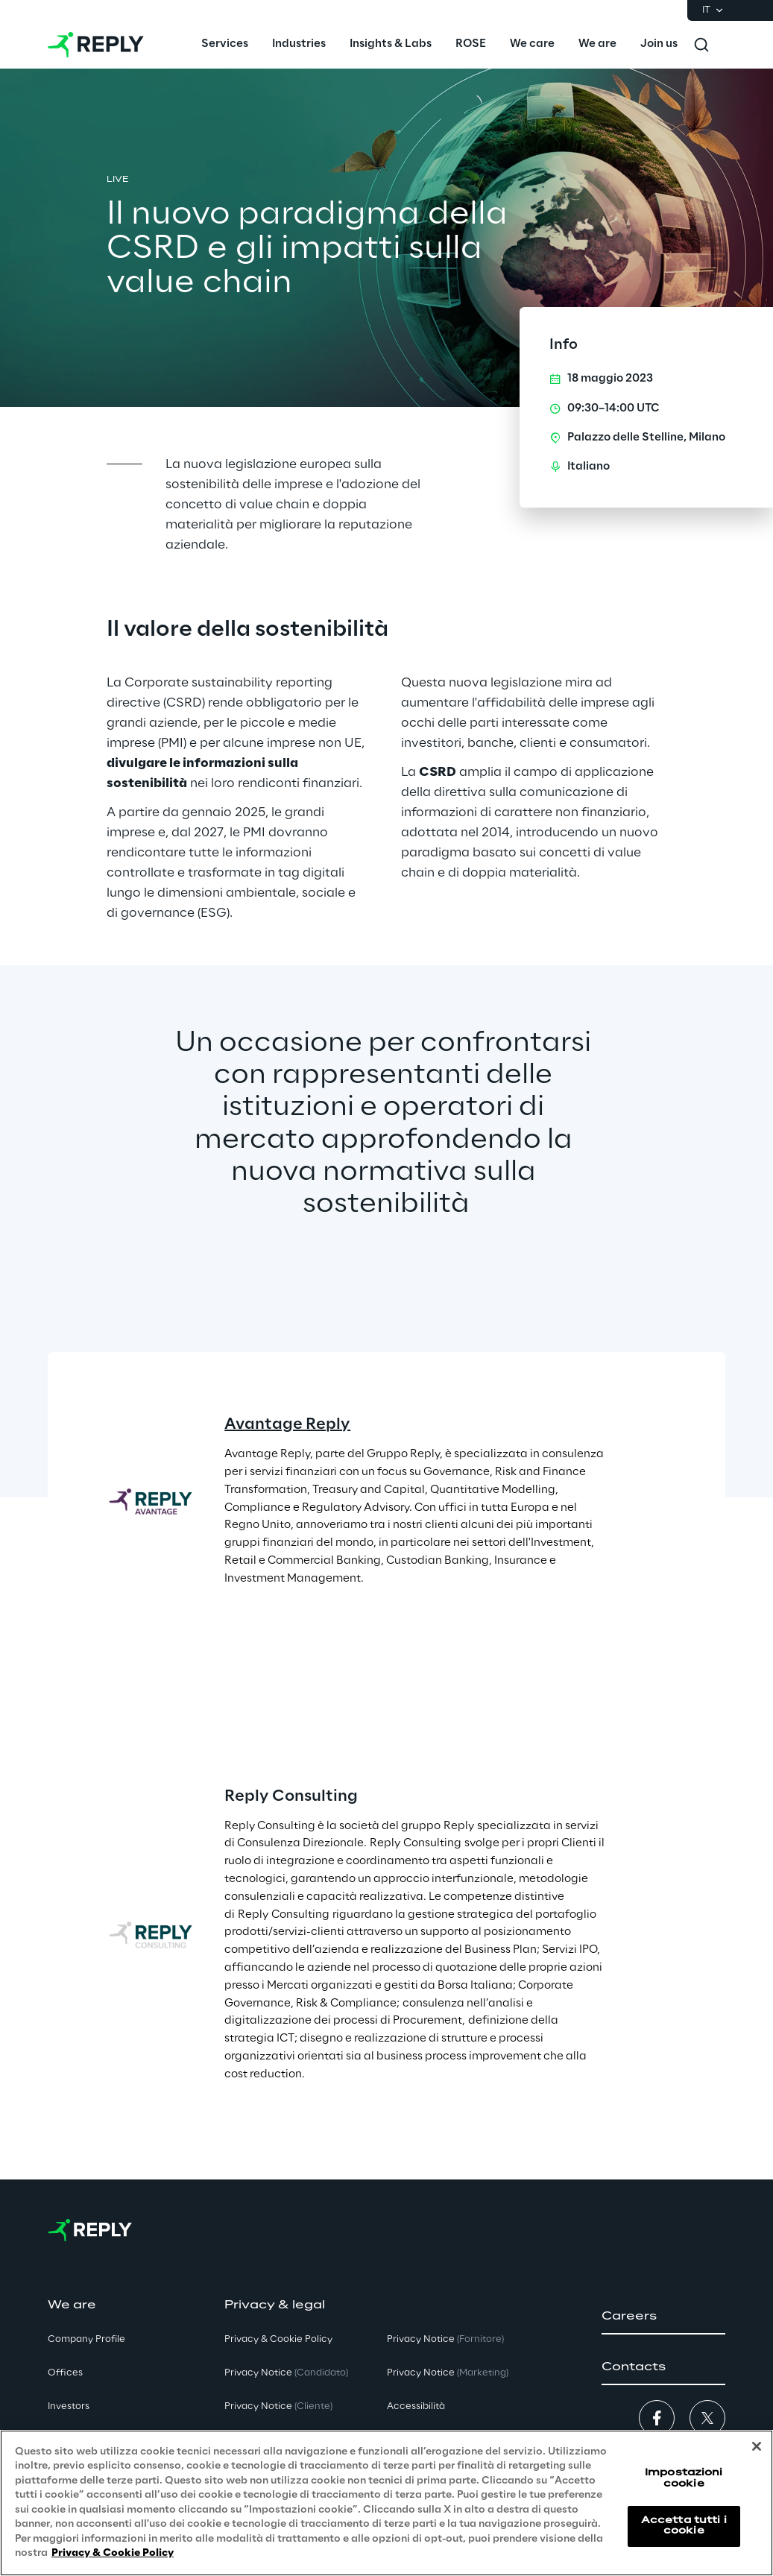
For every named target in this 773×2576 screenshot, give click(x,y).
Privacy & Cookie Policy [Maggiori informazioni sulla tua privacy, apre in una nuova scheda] (112, 2553)
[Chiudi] (756, 2446)
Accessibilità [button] (416, 2406)
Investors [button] (68, 2406)
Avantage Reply (287, 1424)
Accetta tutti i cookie (684, 2526)
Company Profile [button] (86, 2339)
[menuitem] (224, 45)
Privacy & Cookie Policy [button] (278, 2339)
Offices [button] (65, 2373)
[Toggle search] (701, 45)
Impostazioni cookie (683, 2478)
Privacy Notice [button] (286, 2373)
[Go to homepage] (96, 45)
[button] (663, 2316)
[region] (386, 2503)
